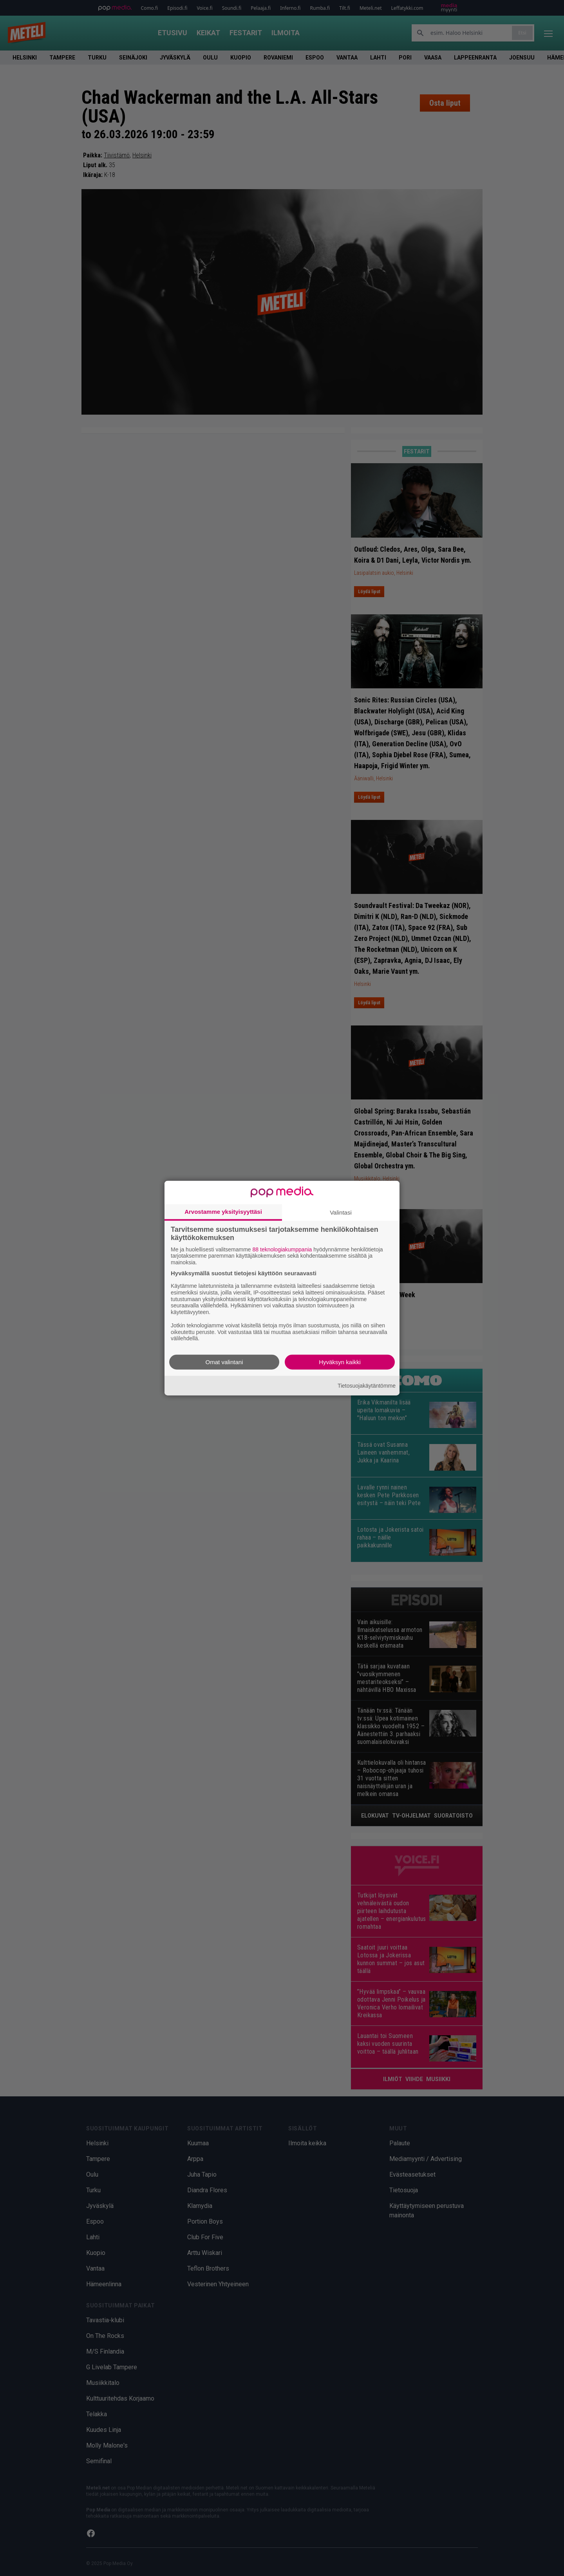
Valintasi (341, 1212)
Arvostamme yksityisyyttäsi (223, 1211)
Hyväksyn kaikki (340, 1362)
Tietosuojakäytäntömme (367, 1385)
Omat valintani (224, 1362)
